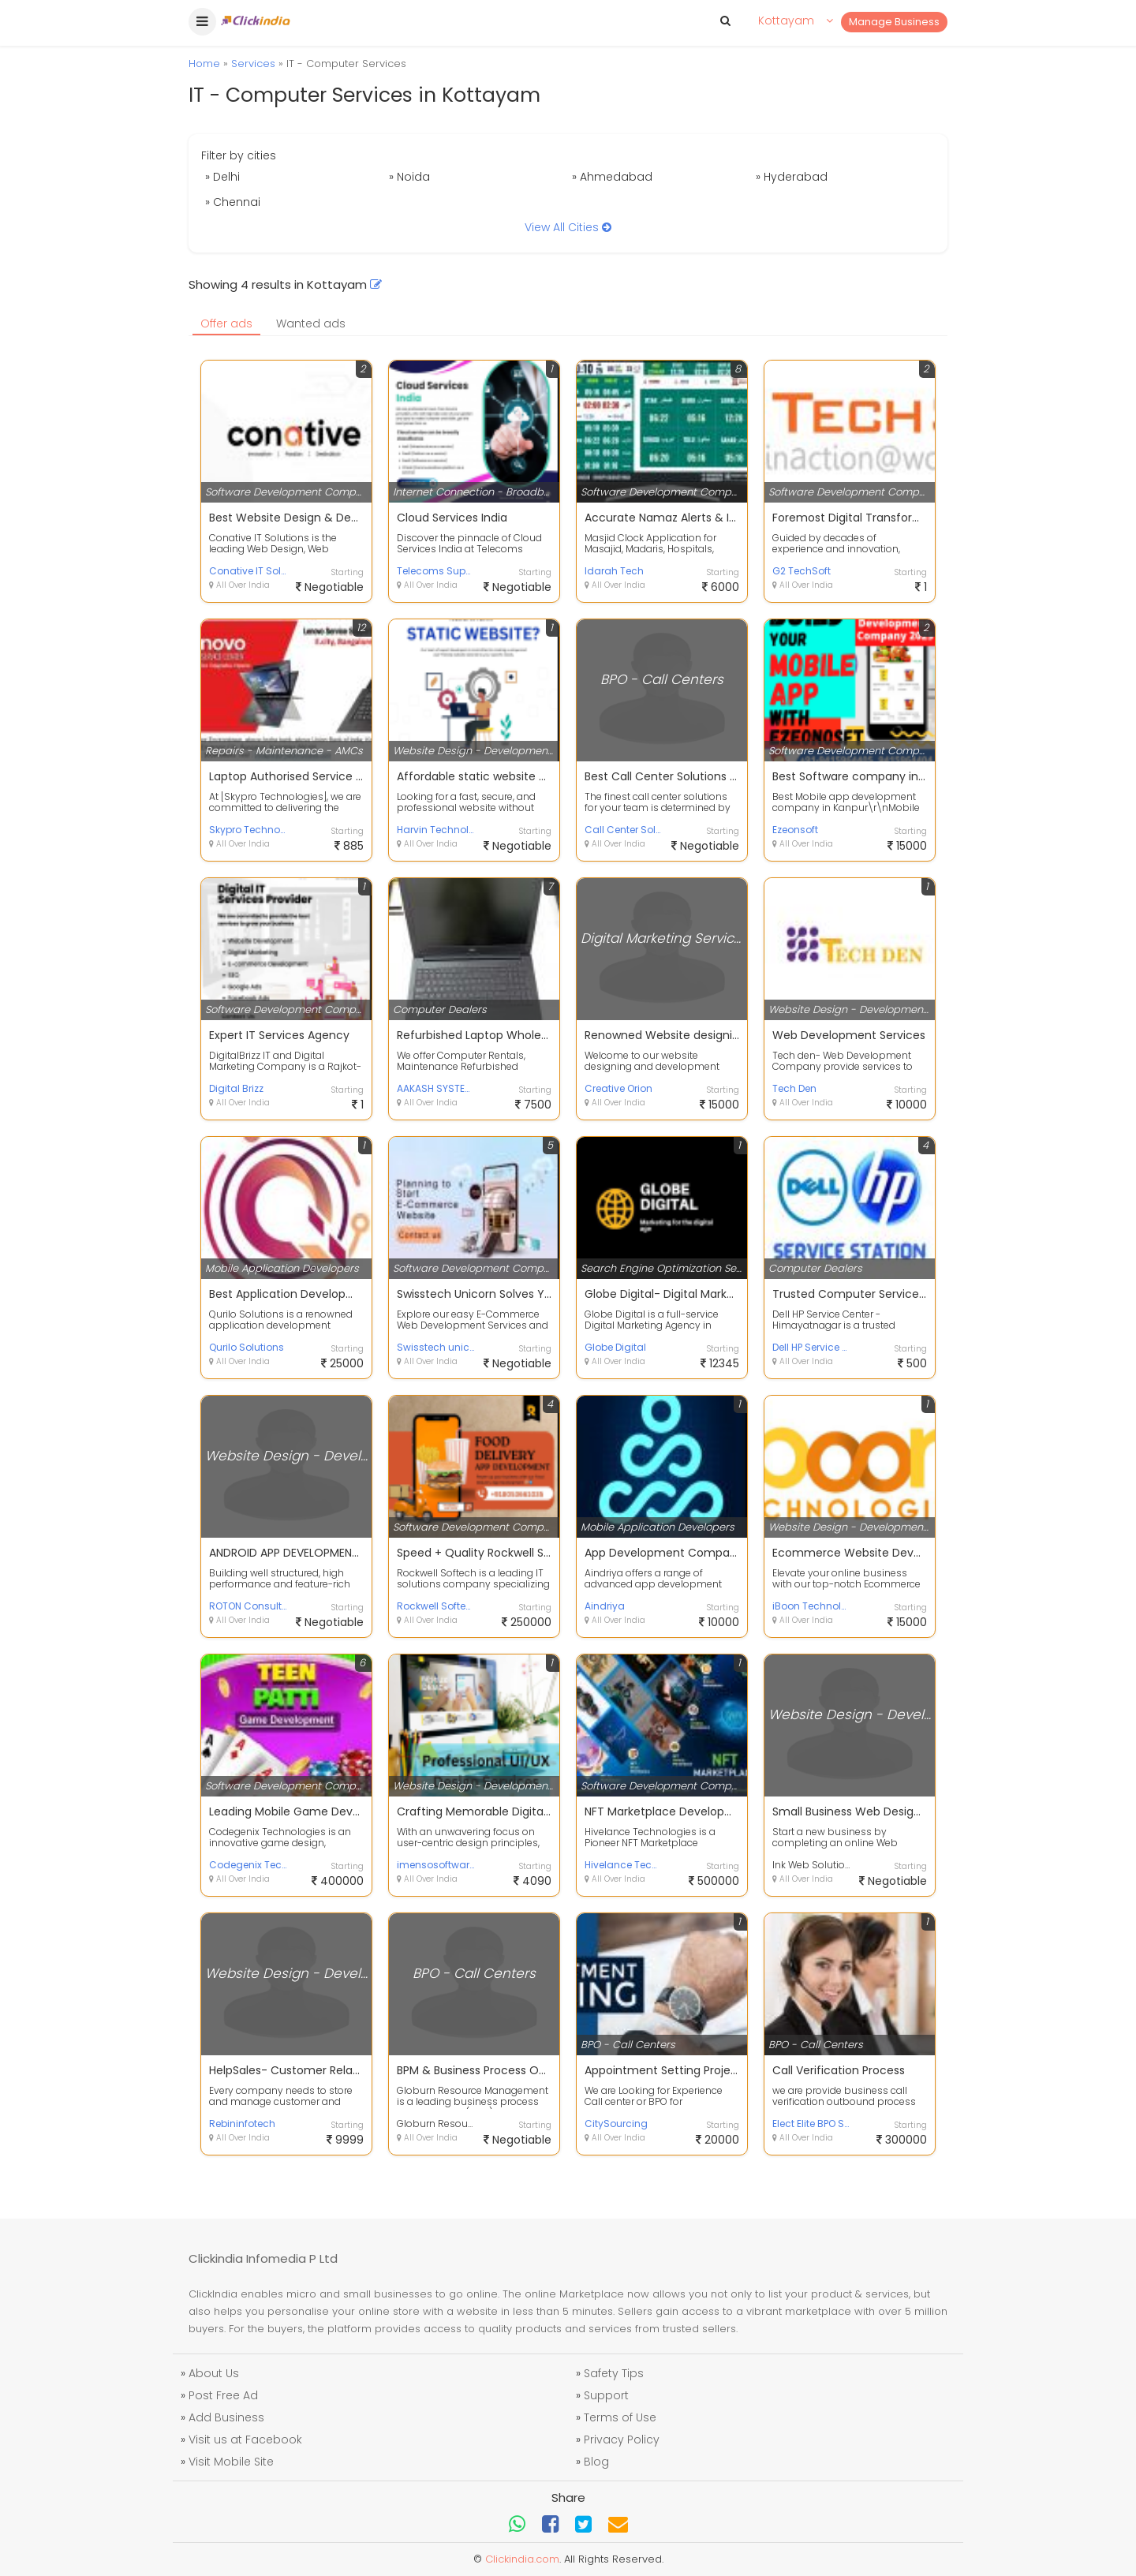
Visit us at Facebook (245, 2439)
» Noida (409, 177)
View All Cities (568, 227)
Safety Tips (614, 2373)
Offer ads (226, 323)
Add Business (226, 2417)
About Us (214, 2373)
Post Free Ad (223, 2395)
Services (253, 63)
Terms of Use (620, 2417)
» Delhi (222, 177)
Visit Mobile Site (231, 2461)
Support (606, 2395)
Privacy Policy (622, 2439)
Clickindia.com (522, 2559)
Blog (596, 2461)
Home (204, 63)
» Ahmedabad (612, 177)
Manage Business (894, 21)
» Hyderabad (792, 177)
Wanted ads (311, 323)
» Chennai (232, 202)
